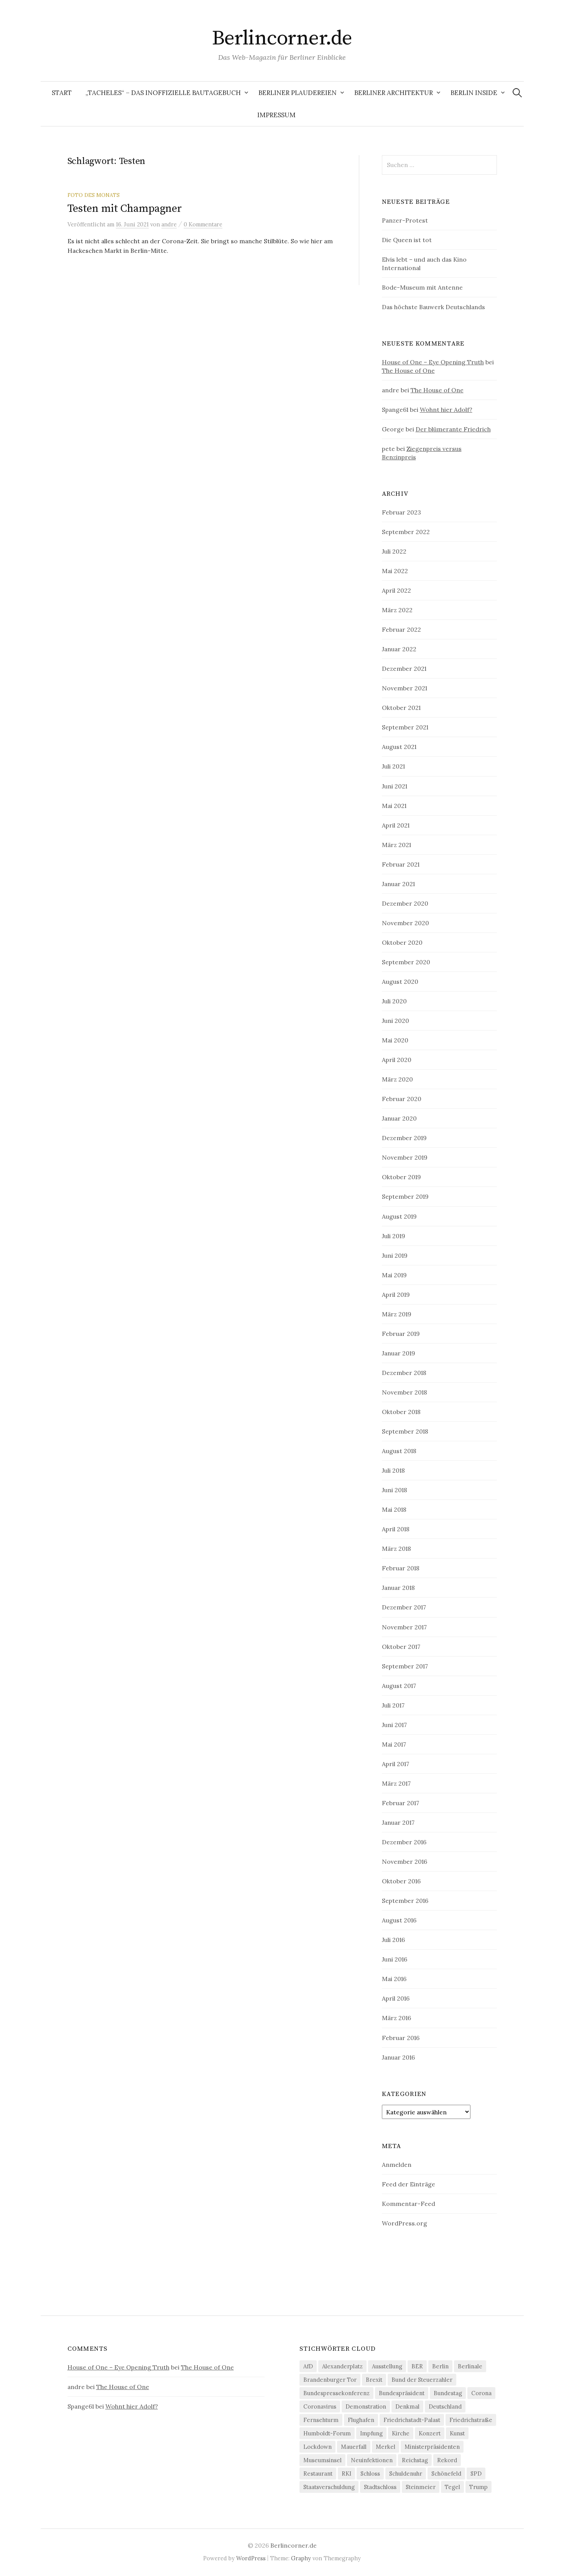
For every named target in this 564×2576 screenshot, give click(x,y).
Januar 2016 (398, 2057)
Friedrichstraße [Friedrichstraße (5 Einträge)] (470, 2420)
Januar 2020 (399, 1118)
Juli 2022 (394, 551)
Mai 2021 (394, 806)
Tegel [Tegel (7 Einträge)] (452, 2487)
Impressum (276, 115)
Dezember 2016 (404, 1842)
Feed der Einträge (408, 2184)
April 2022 (396, 590)
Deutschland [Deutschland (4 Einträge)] (445, 2406)
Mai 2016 (394, 1979)
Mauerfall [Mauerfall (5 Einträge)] (354, 2446)
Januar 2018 (398, 1587)
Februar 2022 (401, 629)
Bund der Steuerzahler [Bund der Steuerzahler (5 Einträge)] (421, 2379)
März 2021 (396, 845)
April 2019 (396, 1294)
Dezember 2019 (404, 1138)
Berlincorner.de (282, 38)
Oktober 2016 (401, 1881)
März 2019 (396, 1314)
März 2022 (397, 610)
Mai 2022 (395, 571)
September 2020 (406, 962)
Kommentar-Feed (408, 2203)
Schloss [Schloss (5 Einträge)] (370, 2473)
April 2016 (395, 1998)
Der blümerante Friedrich (453, 429)
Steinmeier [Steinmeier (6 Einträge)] (421, 2487)
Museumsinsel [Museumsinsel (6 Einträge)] (322, 2460)
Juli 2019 (393, 1236)
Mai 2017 (394, 1744)
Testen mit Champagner (124, 208)
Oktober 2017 (401, 1646)
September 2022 (406, 532)
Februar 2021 (400, 864)
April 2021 (395, 825)
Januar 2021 (398, 884)
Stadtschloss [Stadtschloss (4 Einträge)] (380, 2487)
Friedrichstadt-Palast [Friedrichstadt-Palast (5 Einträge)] (411, 2420)
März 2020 (397, 1079)
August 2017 (399, 1685)
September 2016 (405, 1900)
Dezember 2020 (405, 903)
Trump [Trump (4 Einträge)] (478, 2487)
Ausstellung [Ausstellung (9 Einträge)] (387, 2366)
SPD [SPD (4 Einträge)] (476, 2473)
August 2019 (399, 1216)
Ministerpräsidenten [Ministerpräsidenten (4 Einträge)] (432, 2446)
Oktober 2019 (401, 1177)
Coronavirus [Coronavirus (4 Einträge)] (319, 2406)
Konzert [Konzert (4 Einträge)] (430, 2433)
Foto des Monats (93, 195)
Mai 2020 (395, 1040)
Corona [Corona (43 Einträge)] (481, 2393)
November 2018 (404, 1392)
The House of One (408, 370)
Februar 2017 (400, 1803)
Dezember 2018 (404, 1372)
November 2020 (405, 923)
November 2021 (404, 688)
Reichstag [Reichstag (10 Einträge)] (415, 2460)
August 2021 (399, 747)
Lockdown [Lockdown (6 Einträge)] (317, 2446)
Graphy (301, 2558)
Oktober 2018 (401, 1412)
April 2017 (395, 1764)
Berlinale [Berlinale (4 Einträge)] (470, 2366)
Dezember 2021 (404, 668)
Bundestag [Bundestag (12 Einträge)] (448, 2393)
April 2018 (395, 1529)
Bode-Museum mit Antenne (422, 287)
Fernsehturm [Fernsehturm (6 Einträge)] (321, 2420)
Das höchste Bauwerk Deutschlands (433, 307)
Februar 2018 (400, 1568)
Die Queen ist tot (407, 240)
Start (62, 92)
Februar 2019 (401, 1333)
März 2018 (396, 1548)
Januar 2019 (398, 1353)
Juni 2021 (394, 786)
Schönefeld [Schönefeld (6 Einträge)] (446, 2473)
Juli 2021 (393, 766)
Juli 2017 (393, 1705)
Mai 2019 (394, 1275)
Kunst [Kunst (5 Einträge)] (457, 2433)
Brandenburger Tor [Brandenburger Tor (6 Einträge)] (330, 2379)
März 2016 (396, 2018)
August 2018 (399, 1451)
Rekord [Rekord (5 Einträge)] (447, 2460)
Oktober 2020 (402, 942)
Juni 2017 (394, 1725)
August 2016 (399, 1920)
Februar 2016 (400, 2038)
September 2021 (405, 727)
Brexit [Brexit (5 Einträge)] (374, 2379)
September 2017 (405, 1666)
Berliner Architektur (393, 92)
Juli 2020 (394, 1001)
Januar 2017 (398, 1822)
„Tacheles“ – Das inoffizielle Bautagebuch (163, 92)
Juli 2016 (393, 1939)
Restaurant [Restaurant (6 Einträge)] (317, 2473)
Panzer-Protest (405, 220)
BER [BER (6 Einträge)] (417, 2366)
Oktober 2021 (401, 707)
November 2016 (404, 1861)
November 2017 (404, 1627)
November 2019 (405, 1157)
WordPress (251, 2558)
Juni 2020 (395, 1020)
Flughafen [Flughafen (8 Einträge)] (361, 2420)
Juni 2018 (394, 1490)
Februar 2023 (401, 512)
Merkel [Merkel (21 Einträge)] (385, 2446)
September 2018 (405, 1431)
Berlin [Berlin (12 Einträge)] (440, 2366)
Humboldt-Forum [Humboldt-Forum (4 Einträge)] (327, 2433)
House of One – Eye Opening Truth (433, 362)
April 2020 (396, 1060)
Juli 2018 (393, 1470)
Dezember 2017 (404, 1607)
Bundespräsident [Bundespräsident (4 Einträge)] (401, 2393)
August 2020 (400, 981)
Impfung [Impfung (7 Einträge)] (371, 2433)
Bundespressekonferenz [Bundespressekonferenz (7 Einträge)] (336, 2393)
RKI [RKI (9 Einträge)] (346, 2473)
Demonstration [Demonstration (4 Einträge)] (365, 2406)
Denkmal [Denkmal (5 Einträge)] (407, 2406)
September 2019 (405, 1196)
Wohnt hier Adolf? (446, 409)
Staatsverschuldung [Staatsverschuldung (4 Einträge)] (329, 2487)
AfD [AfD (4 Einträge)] (308, 2366)
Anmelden (396, 2164)
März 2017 (396, 1783)
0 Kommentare (203, 224)
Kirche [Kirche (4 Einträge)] (400, 2433)
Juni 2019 (395, 1255)
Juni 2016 (394, 1959)
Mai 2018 (394, 1509)
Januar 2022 (399, 649)
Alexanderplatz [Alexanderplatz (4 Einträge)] (342, 2366)
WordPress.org (404, 2223)
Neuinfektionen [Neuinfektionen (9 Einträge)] (372, 2460)
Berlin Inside (474, 92)
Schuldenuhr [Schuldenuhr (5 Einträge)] (405, 2473)
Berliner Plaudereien (297, 92)
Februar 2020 (401, 1099)
